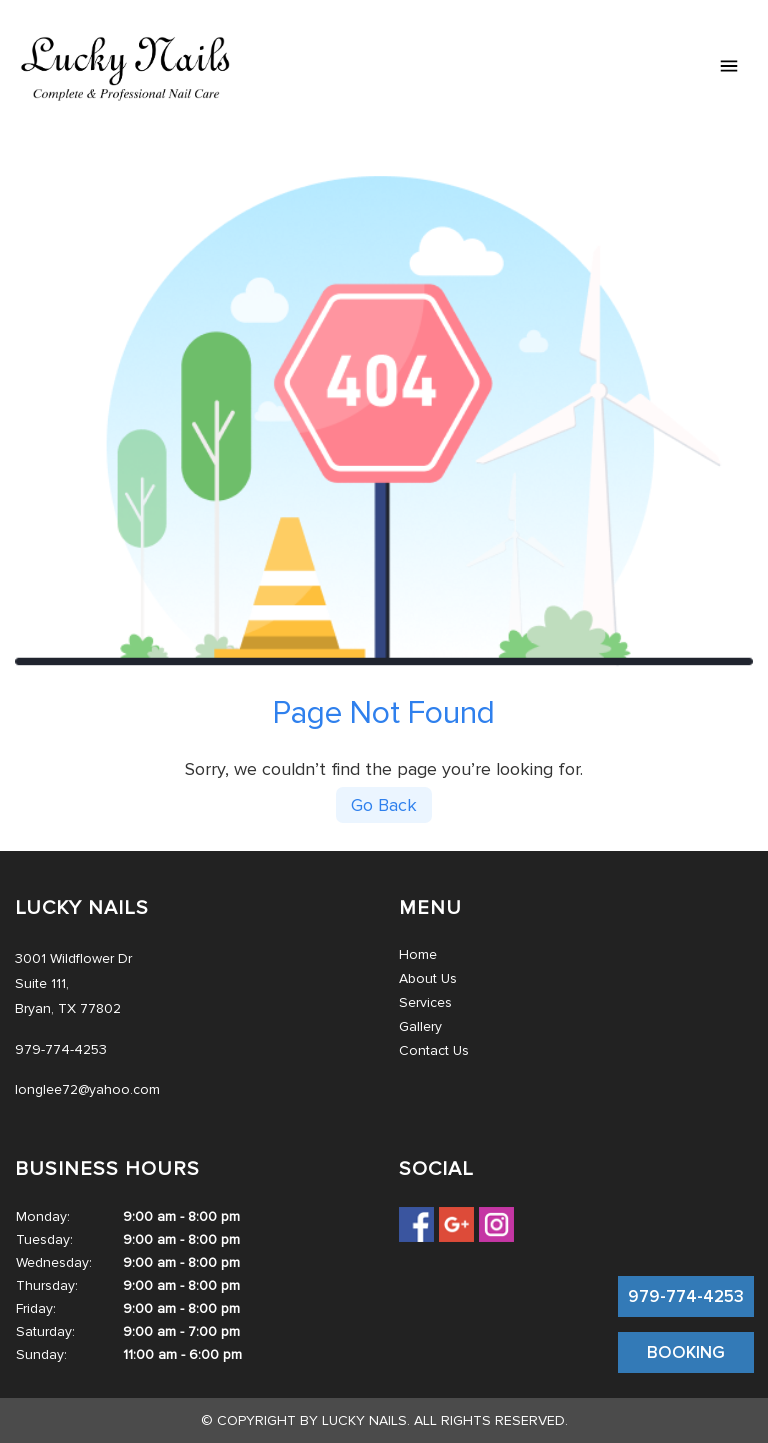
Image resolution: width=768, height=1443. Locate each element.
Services (425, 1002)
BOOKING (686, 1352)
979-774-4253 (686, 1296)
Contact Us (434, 1050)
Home (418, 954)
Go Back (384, 805)
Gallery (420, 1026)
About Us (428, 978)
